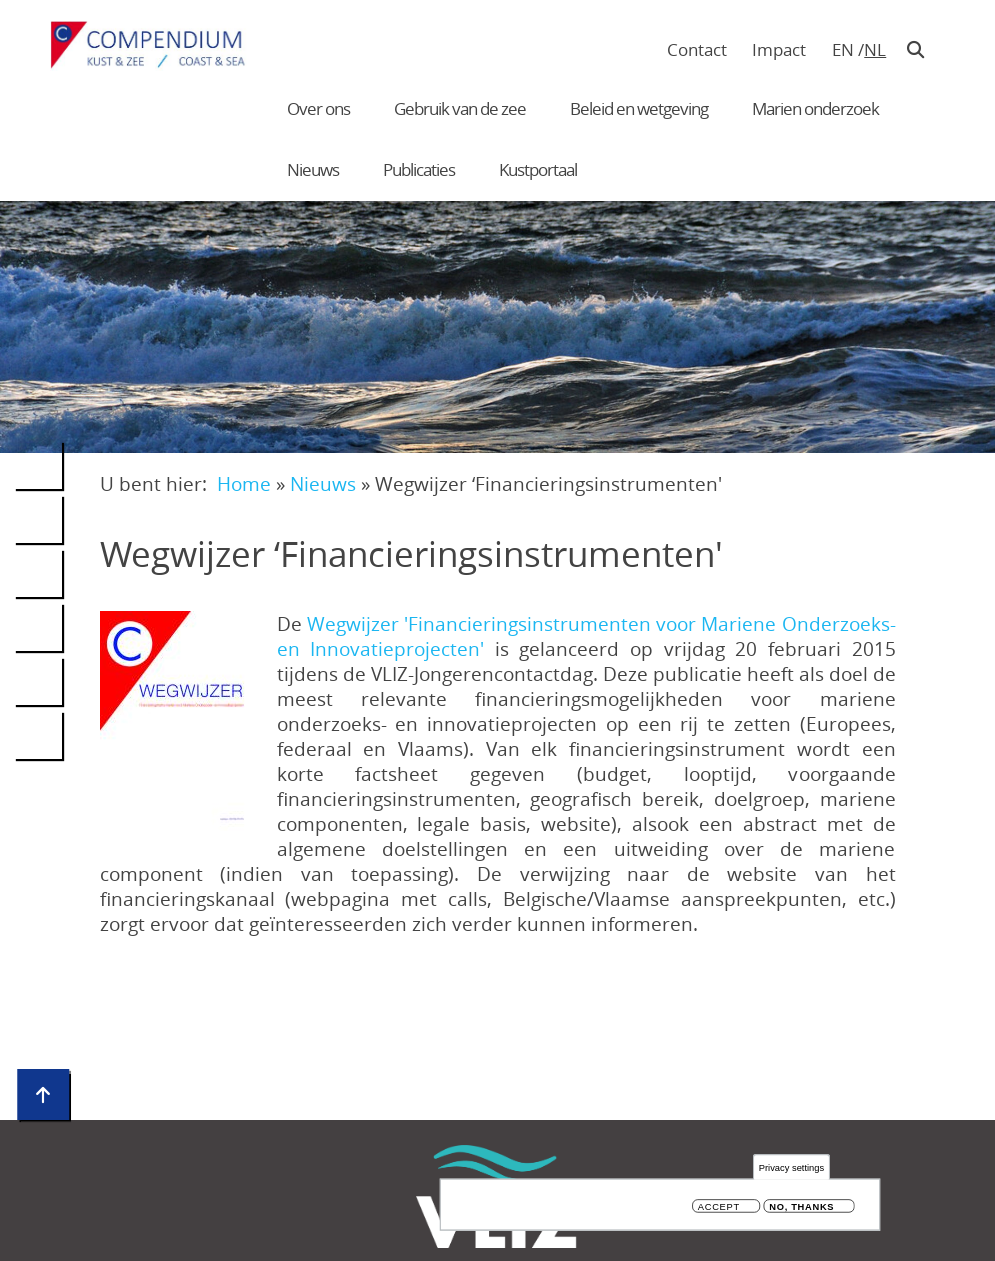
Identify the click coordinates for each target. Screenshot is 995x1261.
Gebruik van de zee (460, 108)
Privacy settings (791, 1170)
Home (244, 483)
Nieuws (313, 169)
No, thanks (801, 1209)
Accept (719, 1209)
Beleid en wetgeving (639, 108)
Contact (697, 49)
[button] (178, 721)
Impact (779, 49)
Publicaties (419, 169)
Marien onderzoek (815, 108)
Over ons (318, 108)
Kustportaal (538, 169)
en (843, 49)
